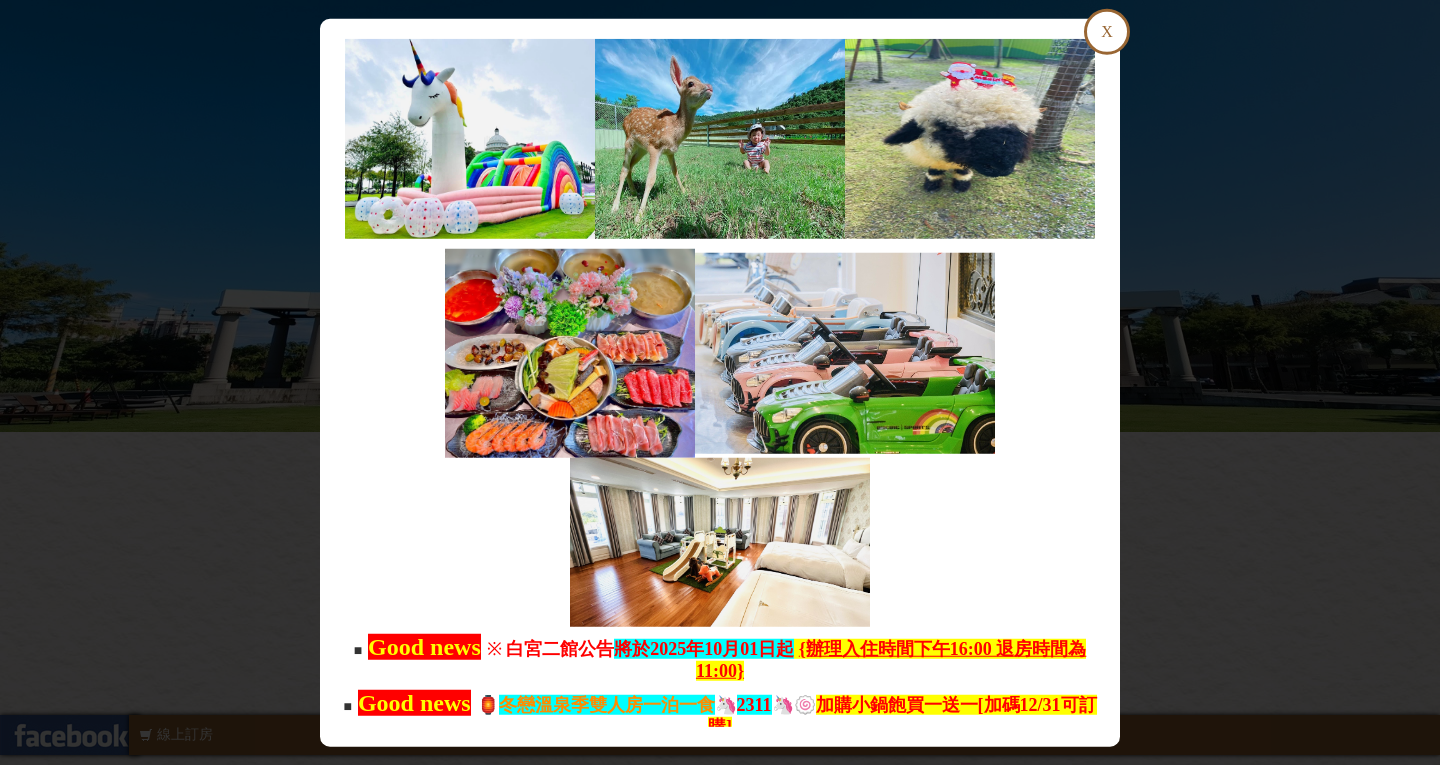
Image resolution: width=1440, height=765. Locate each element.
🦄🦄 (646, 705)
